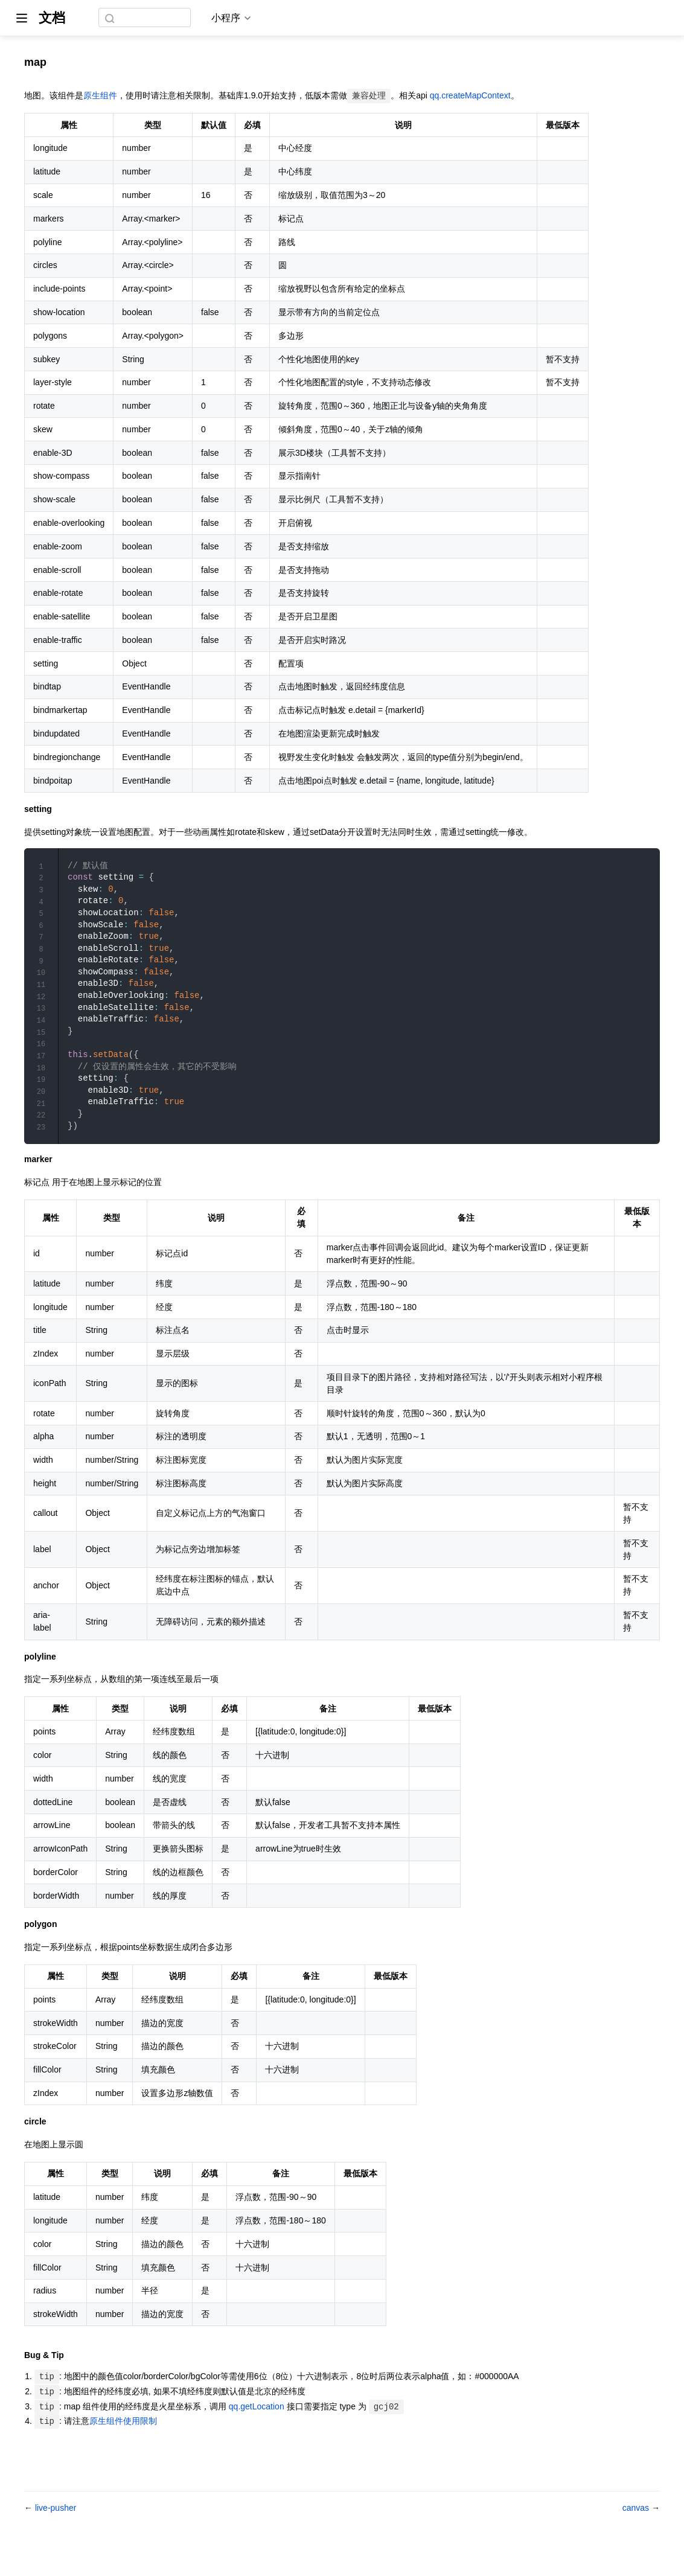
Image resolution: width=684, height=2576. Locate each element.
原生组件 (100, 95)
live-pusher (55, 2535)
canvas (636, 2535)
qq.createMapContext (470, 95)
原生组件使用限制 (123, 2448)
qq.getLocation (256, 2434)
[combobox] (146, 17)
